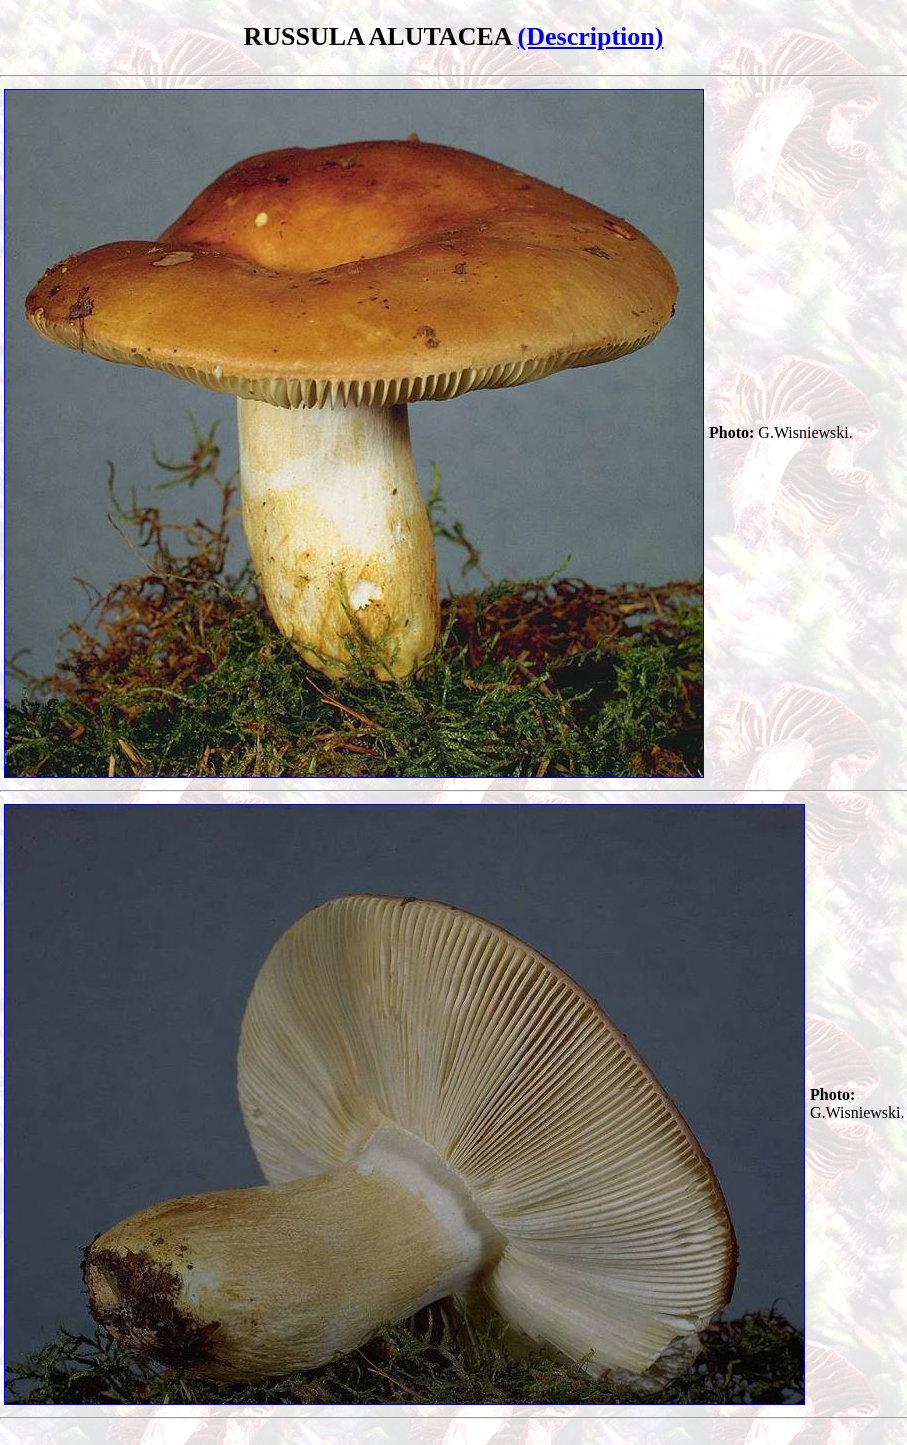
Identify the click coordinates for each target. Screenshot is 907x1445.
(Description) (591, 36)
